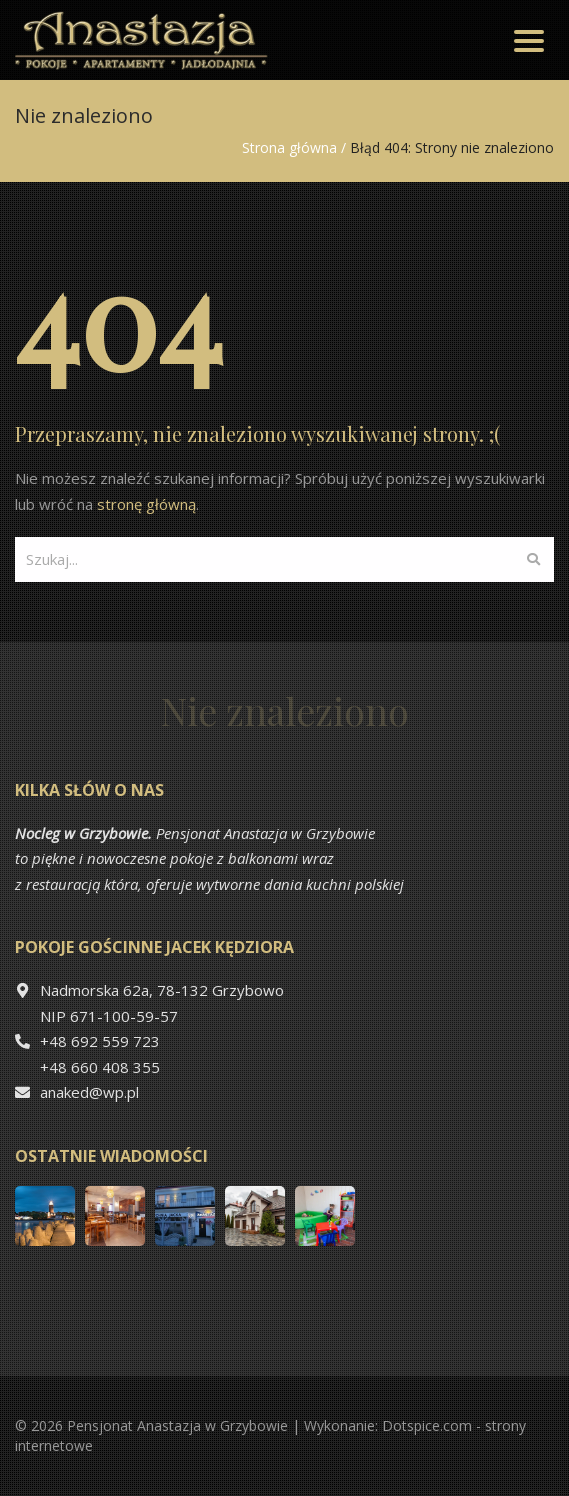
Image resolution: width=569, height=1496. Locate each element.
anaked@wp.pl (89, 1092)
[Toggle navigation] (529, 40)
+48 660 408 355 (100, 1067)
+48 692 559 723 (100, 1041)
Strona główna (289, 147)
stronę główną (146, 504)
